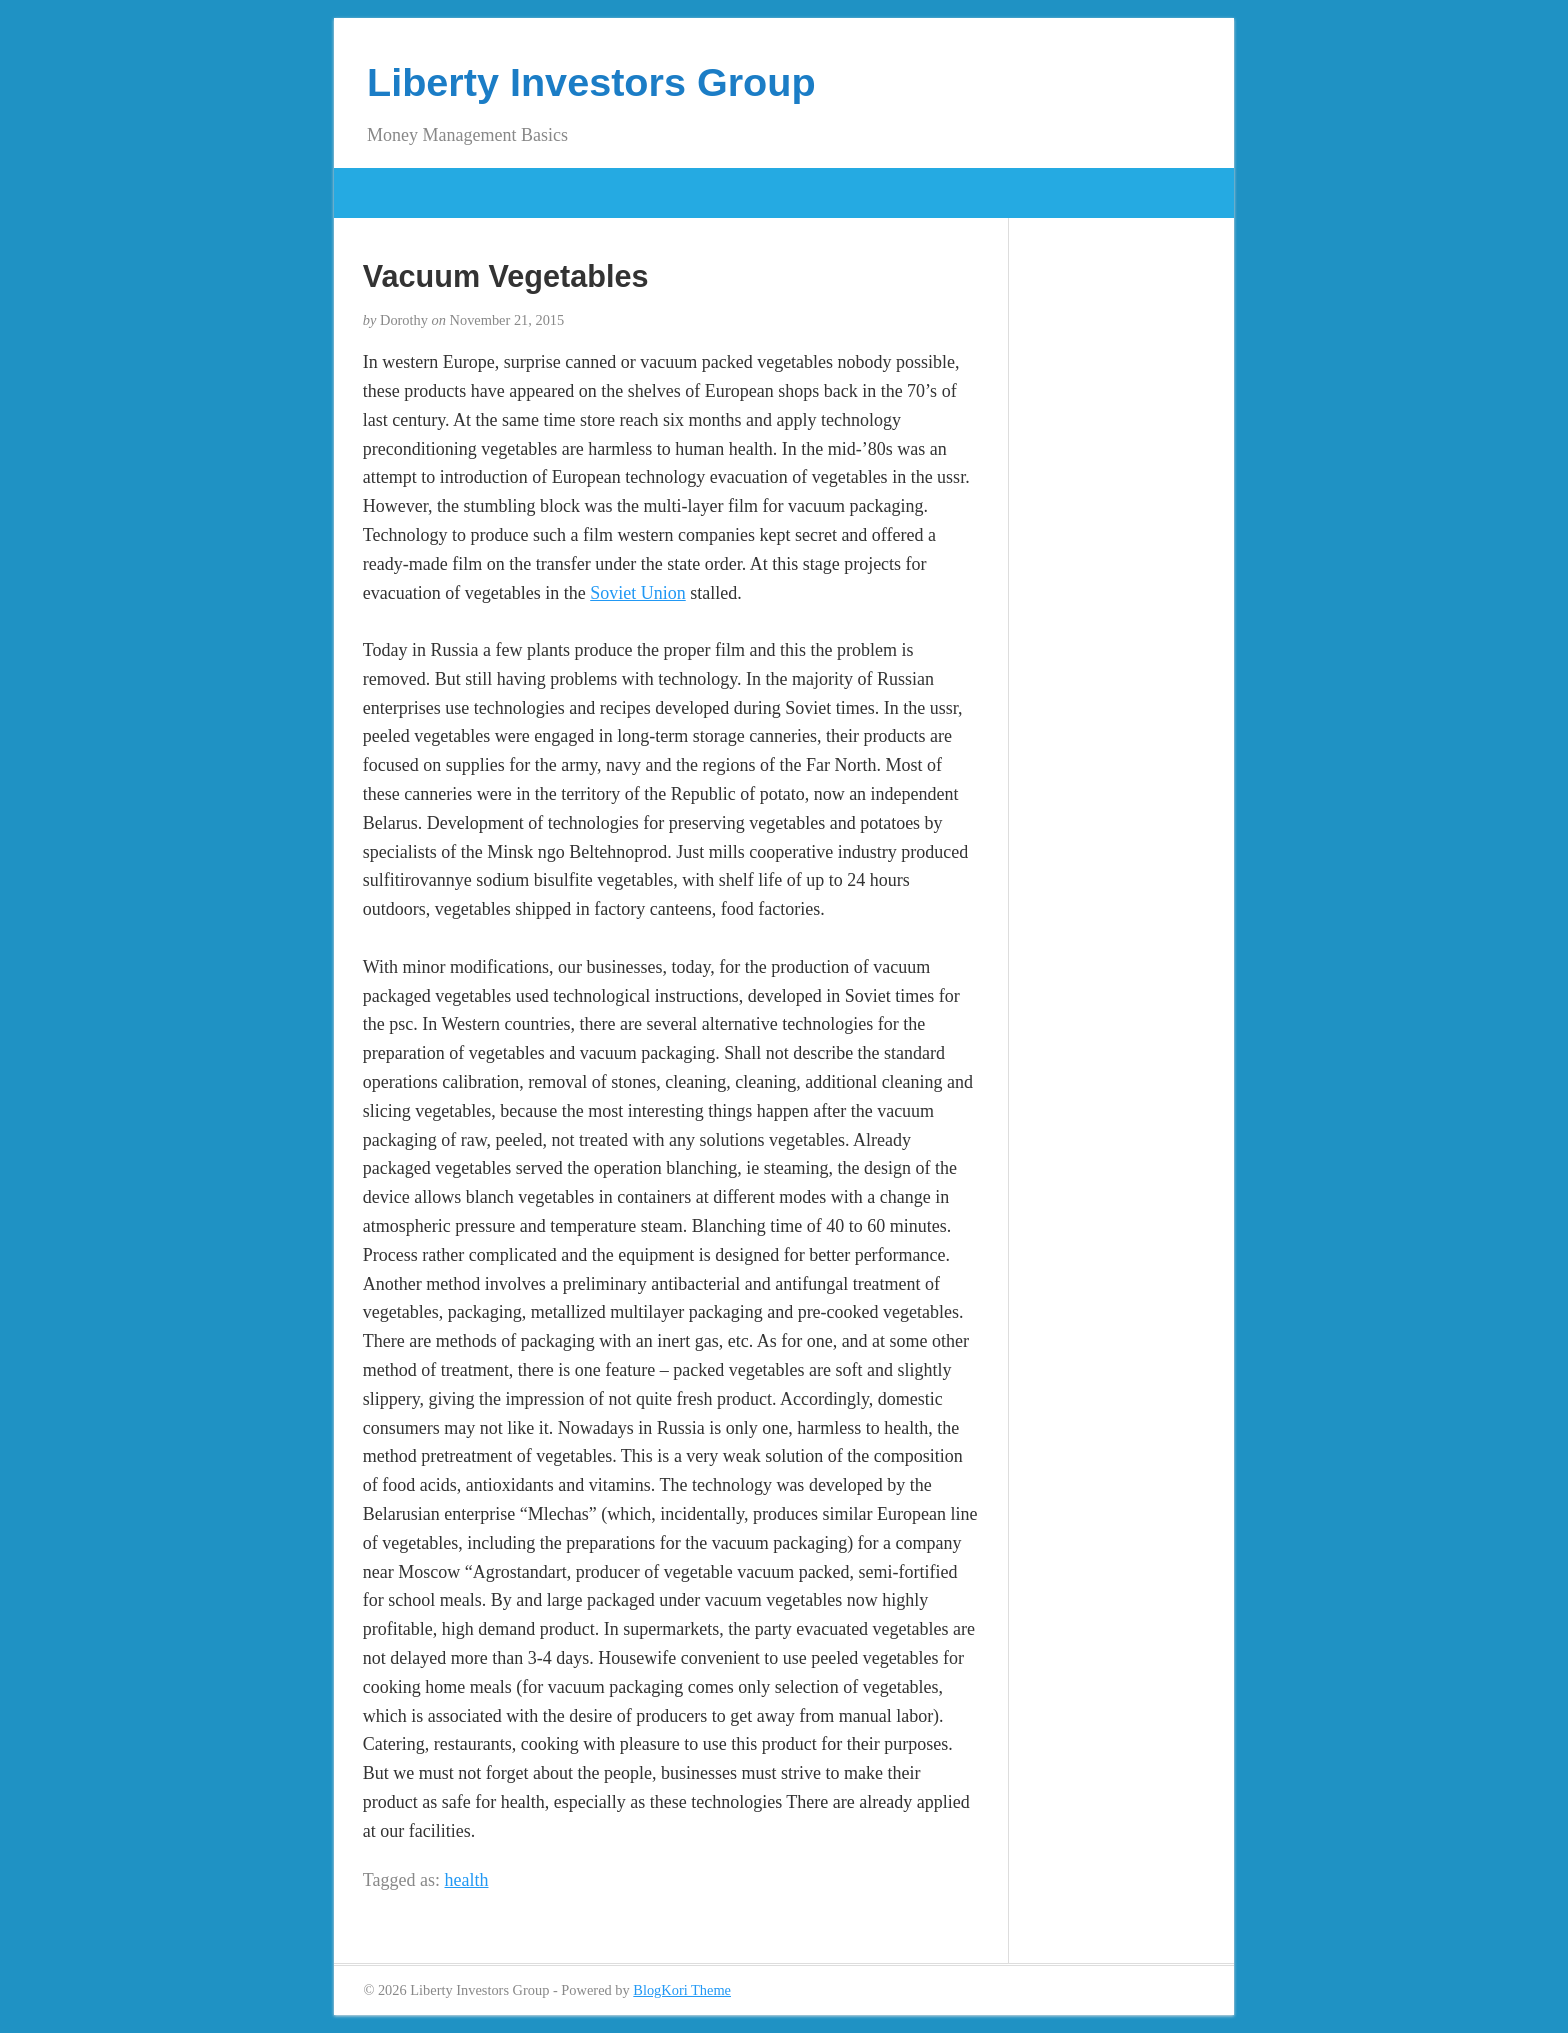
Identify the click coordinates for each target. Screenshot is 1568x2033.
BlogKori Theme (682, 1990)
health (467, 1880)
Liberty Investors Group (591, 82)
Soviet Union (638, 593)
